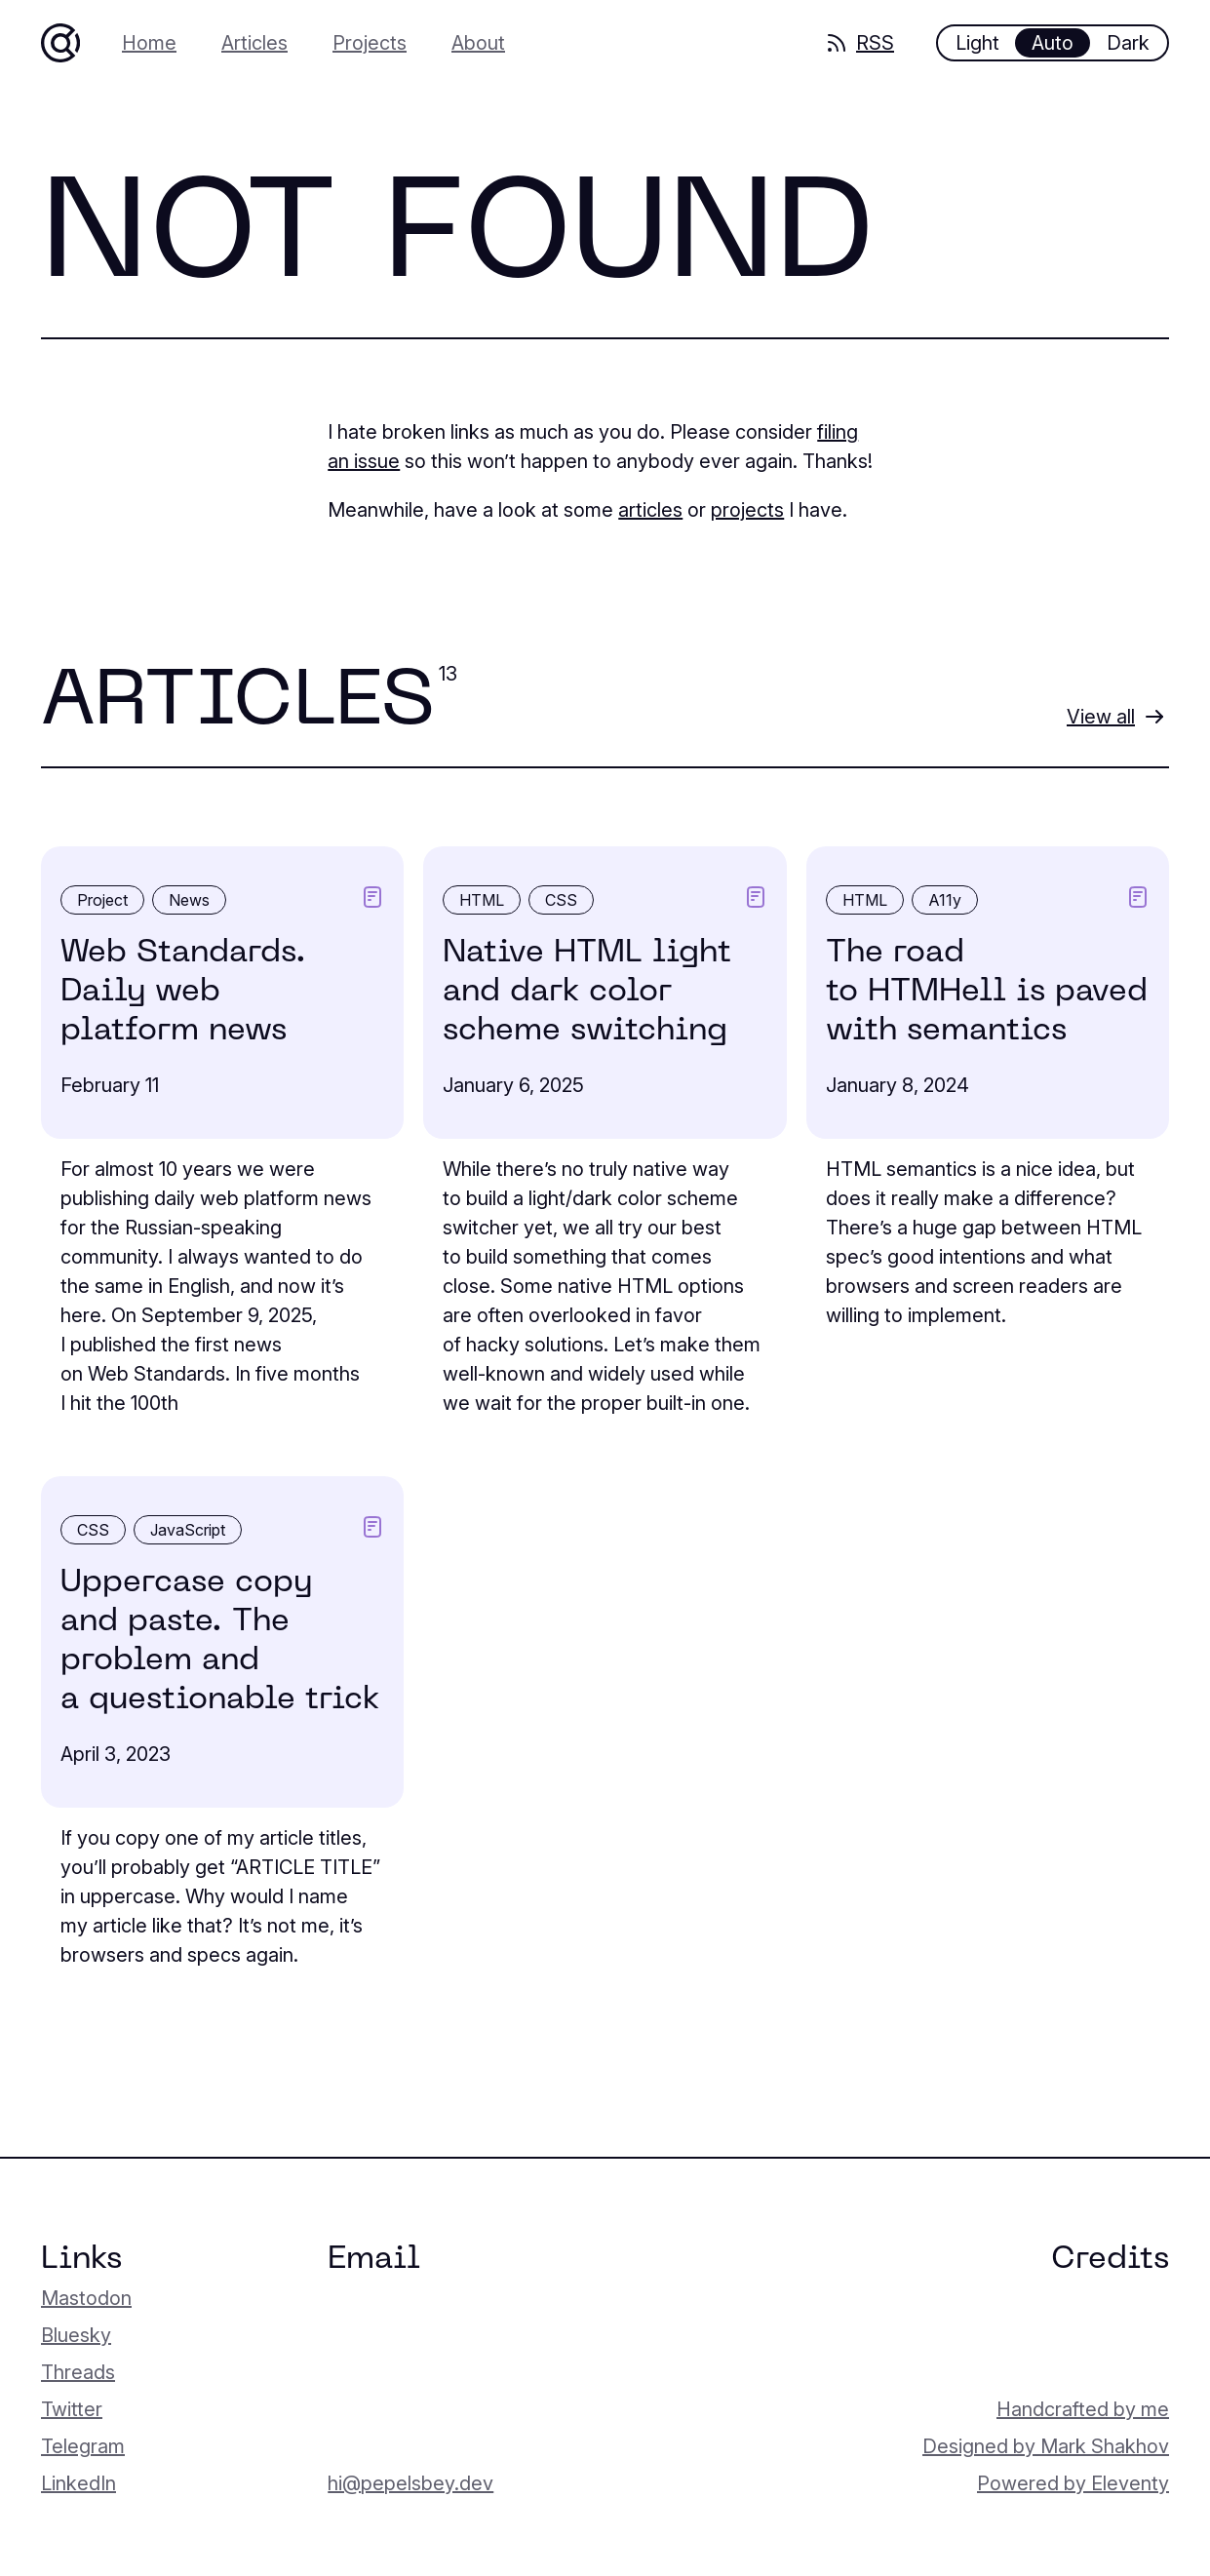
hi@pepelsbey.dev (410, 2483)
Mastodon (86, 2298)
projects (747, 510)
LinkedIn (78, 2483)
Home (149, 43)
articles (650, 510)
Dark (1128, 43)
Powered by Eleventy (1073, 2483)
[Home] (60, 42)
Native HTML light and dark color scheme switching (587, 992)
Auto (1052, 43)
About (478, 43)
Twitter (71, 2409)
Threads (78, 2372)
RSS (859, 43)
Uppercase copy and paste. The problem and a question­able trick (219, 1641)
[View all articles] (1116, 716)
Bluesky (76, 2335)
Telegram (83, 2446)
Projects (369, 43)
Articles (254, 43)
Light (977, 43)
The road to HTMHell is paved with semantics (987, 992)
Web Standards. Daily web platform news (183, 992)
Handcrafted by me (1082, 2409)
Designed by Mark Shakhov (1045, 2446)
